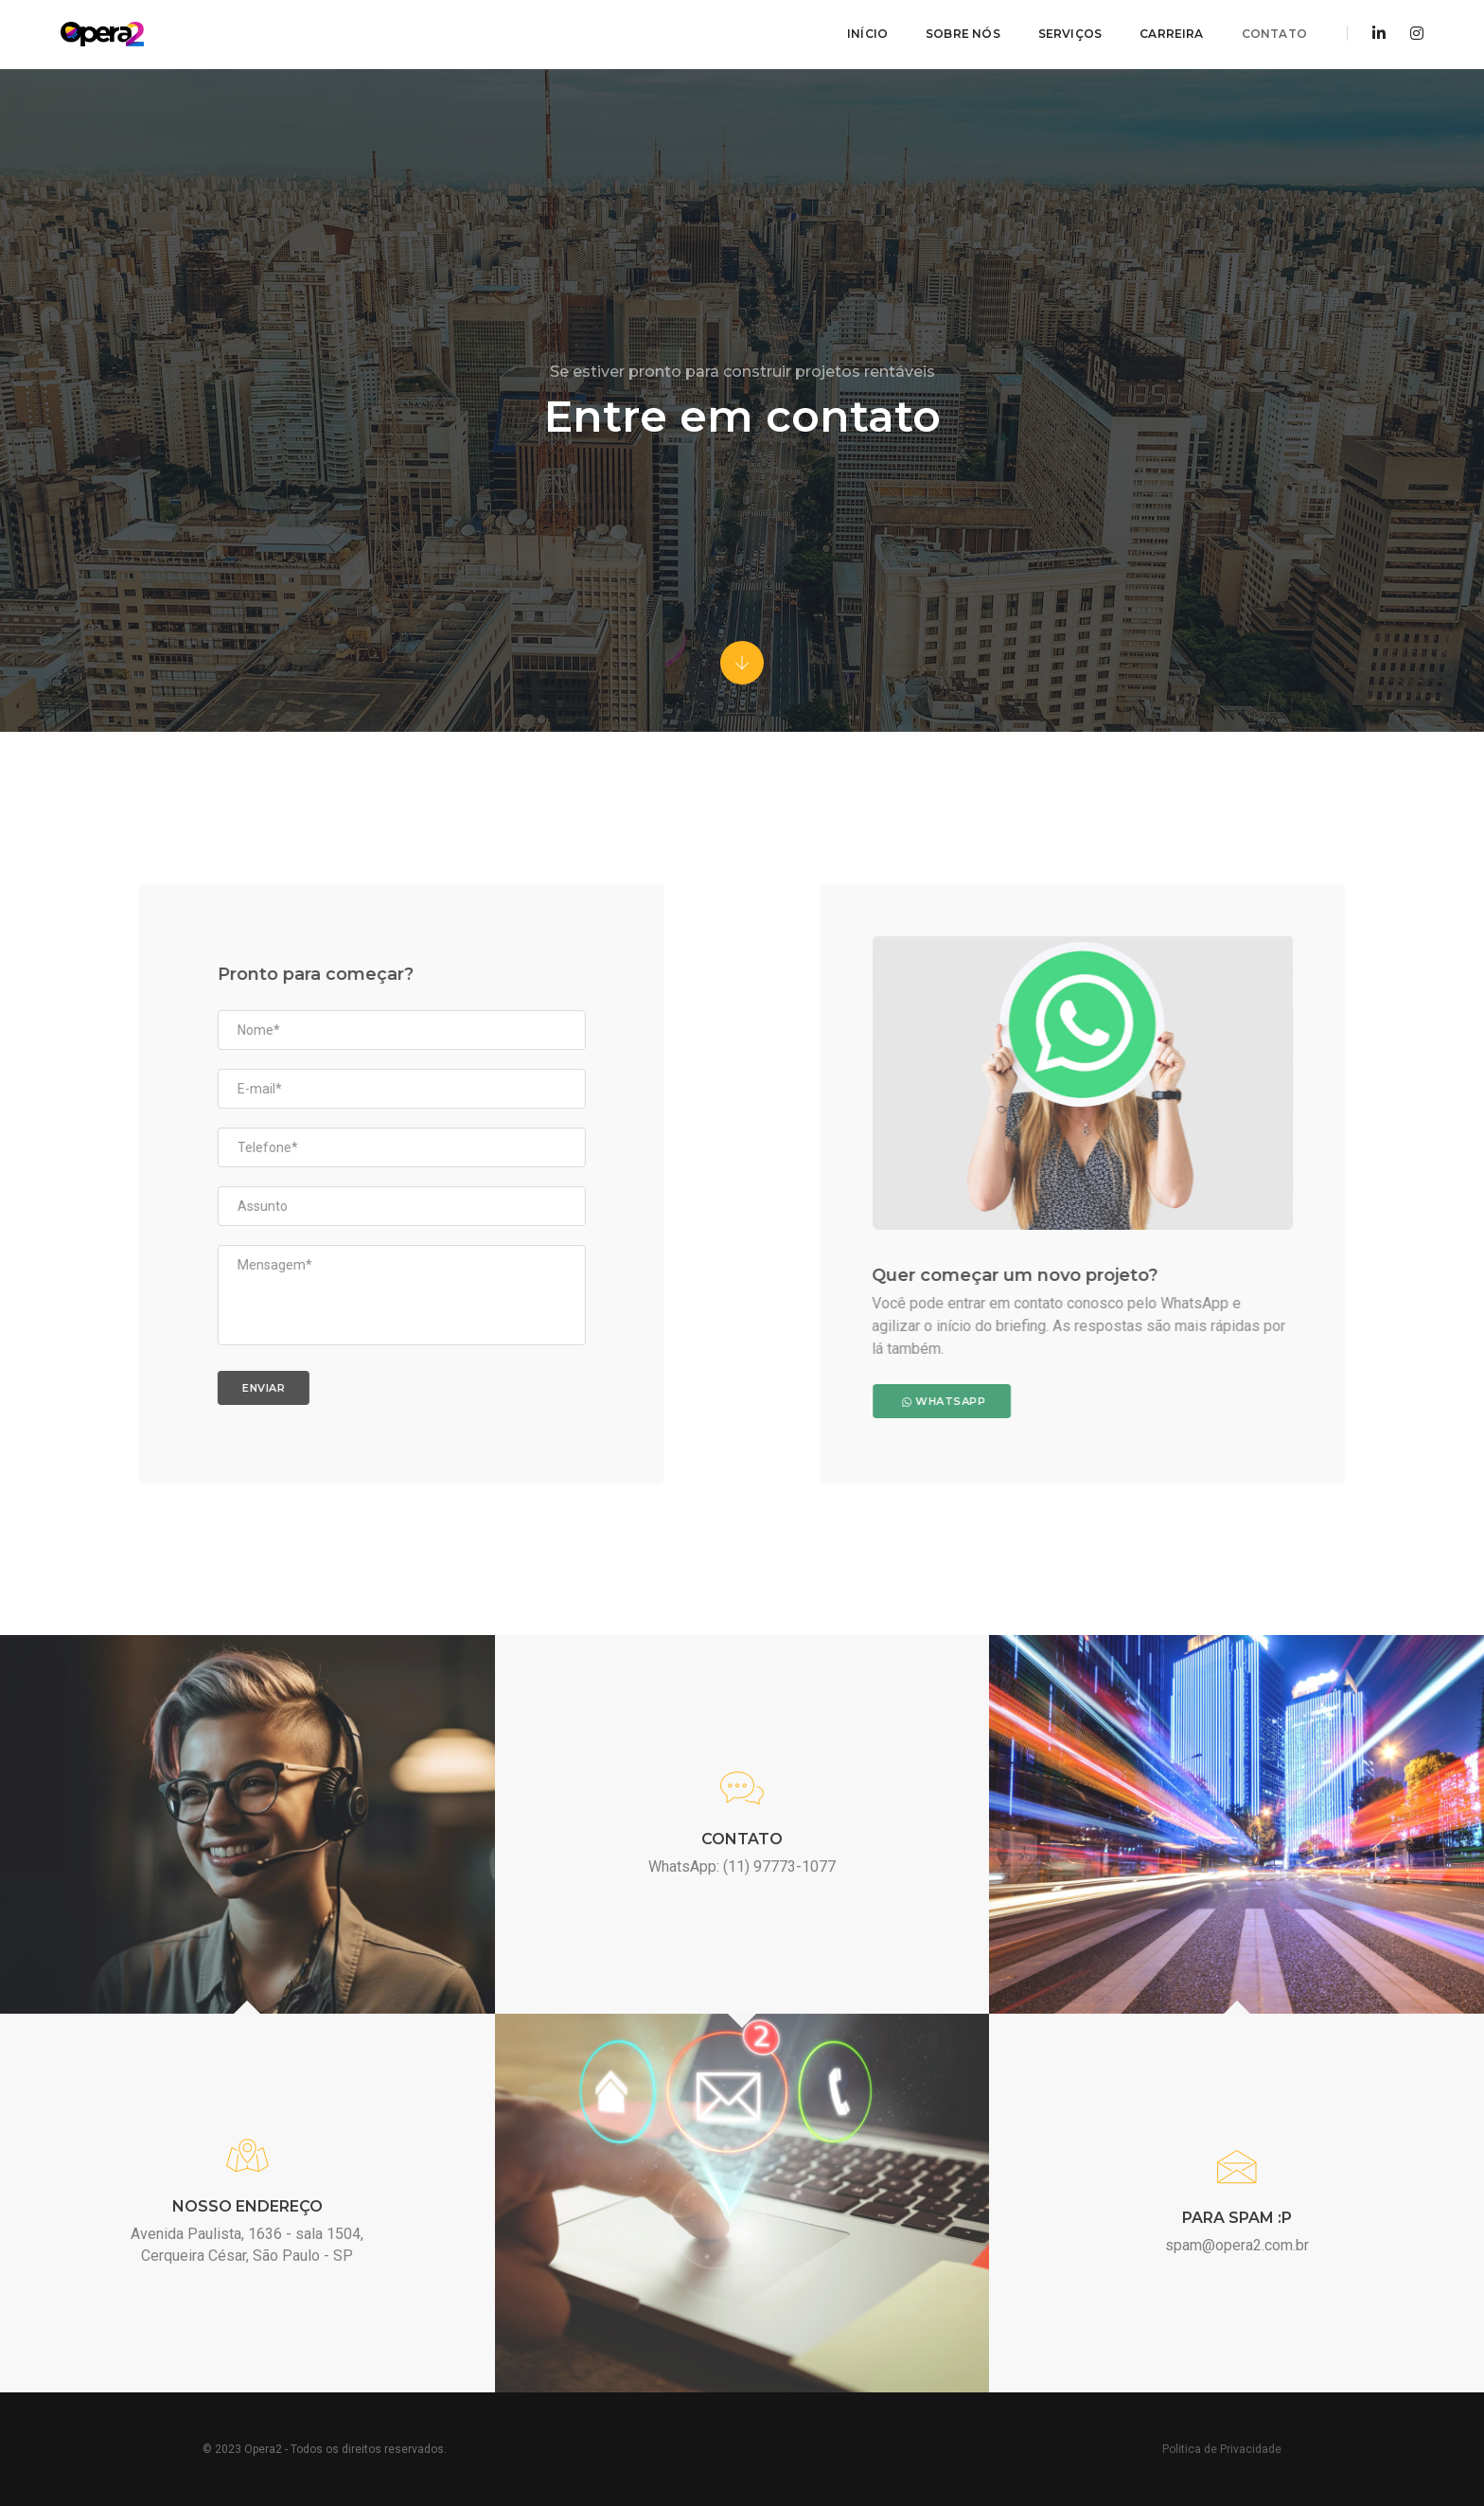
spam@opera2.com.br (1237, 2245)
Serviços (1069, 34)
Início (866, 34)
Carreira (1170, 34)
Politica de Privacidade (1221, 2449)
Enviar (92, 1387)
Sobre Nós (962, 34)
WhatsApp (1115, 1400)
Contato (1273, 34)
